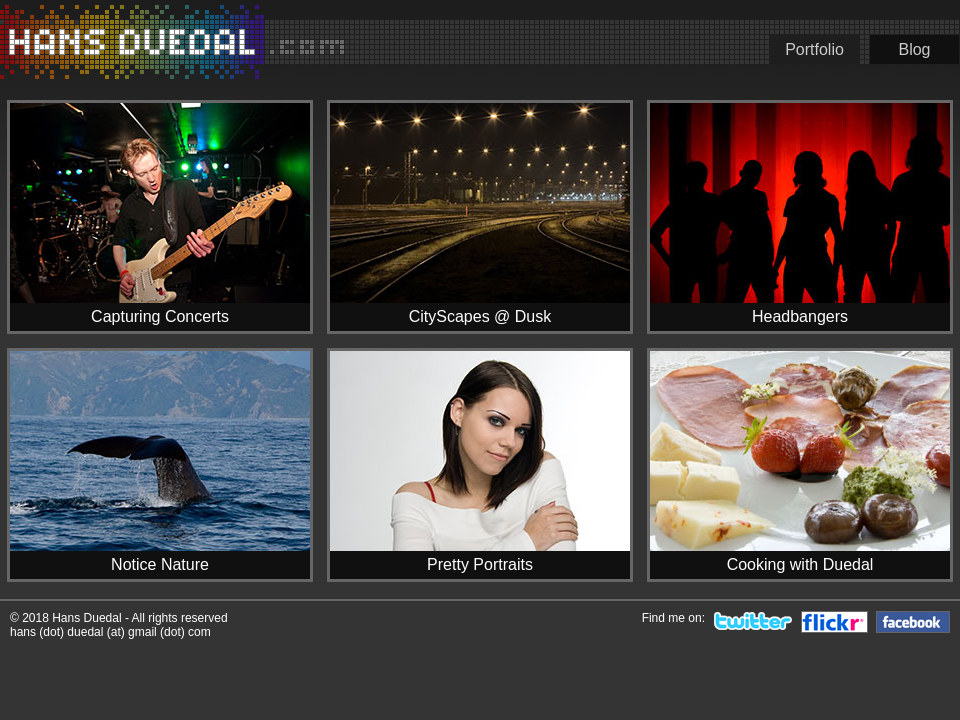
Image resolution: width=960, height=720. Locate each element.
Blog (914, 49)
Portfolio (814, 49)
